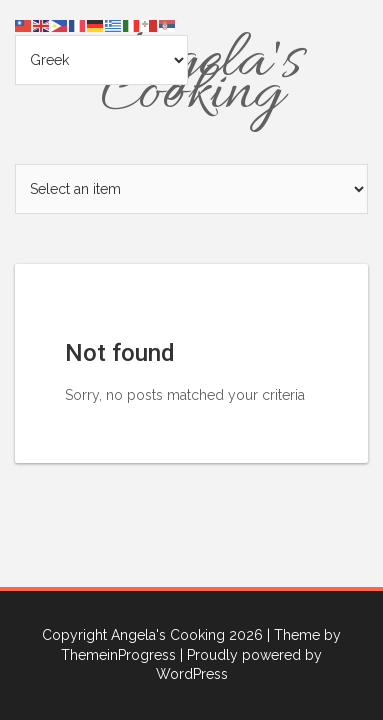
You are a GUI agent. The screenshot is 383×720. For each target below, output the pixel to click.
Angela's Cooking (192, 78)
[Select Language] (101, 60)
